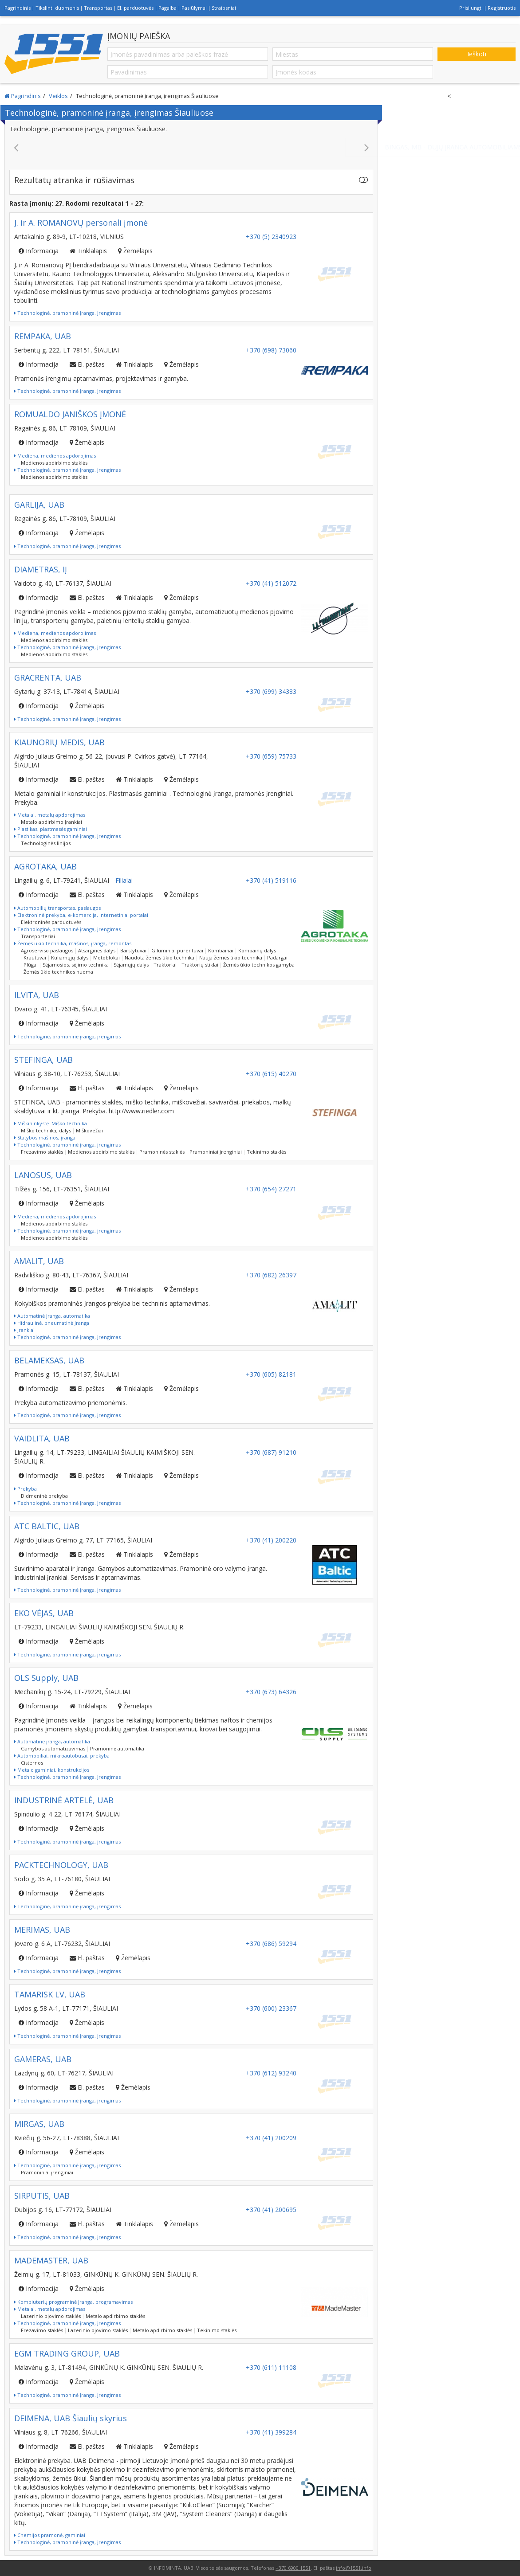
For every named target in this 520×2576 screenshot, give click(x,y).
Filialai (124, 880)
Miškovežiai (89, 1130)
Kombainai (220, 950)
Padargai (277, 957)
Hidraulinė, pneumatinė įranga (51, 1322)
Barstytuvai (133, 950)
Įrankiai (24, 1330)
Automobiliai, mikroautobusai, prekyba (62, 1755)
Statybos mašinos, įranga (44, 1137)
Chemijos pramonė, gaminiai (49, 2535)
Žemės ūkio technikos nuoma (58, 971)
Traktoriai (165, 964)
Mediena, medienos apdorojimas (55, 455)
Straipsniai (224, 7)
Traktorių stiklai (199, 964)
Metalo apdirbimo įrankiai (51, 821)
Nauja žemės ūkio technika (230, 957)
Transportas (98, 7)
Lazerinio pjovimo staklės (51, 2316)
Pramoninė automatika (117, 1748)
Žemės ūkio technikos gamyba (259, 964)
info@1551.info (353, 2567)
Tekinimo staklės (266, 1151)
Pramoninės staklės (162, 1151)
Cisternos (32, 1762)
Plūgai (31, 964)
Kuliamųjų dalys (69, 957)
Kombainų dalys (257, 950)
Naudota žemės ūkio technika (159, 957)
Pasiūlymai (194, 7)
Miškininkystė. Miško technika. (51, 1123)
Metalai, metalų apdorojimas (49, 814)
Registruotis (502, 7)
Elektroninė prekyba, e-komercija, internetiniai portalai (81, 915)
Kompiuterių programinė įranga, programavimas (73, 2301)
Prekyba (25, 1488)
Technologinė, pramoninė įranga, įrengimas (67, 312)
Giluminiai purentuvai (177, 950)
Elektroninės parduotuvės (51, 922)
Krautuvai (35, 957)
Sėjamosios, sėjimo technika (76, 964)
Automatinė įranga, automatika (52, 1315)
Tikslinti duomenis (57, 7)
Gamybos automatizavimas (53, 1748)
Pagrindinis (17, 7)
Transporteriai (38, 936)
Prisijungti (471, 7)
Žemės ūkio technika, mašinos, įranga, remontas (72, 943)
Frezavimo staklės (42, 1151)
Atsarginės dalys (96, 950)
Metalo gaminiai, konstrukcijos (51, 1769)
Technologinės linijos (46, 843)
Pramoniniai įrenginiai (215, 1151)
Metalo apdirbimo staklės (115, 2316)
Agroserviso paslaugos (47, 950)
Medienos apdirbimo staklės (54, 462)
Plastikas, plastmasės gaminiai (50, 829)
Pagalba (167, 7)
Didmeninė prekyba (44, 1495)
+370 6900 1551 (293, 2567)
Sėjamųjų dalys (131, 964)
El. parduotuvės (135, 7)
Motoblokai (106, 957)
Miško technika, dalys (46, 1130)
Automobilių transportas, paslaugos (57, 907)
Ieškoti (476, 54)
